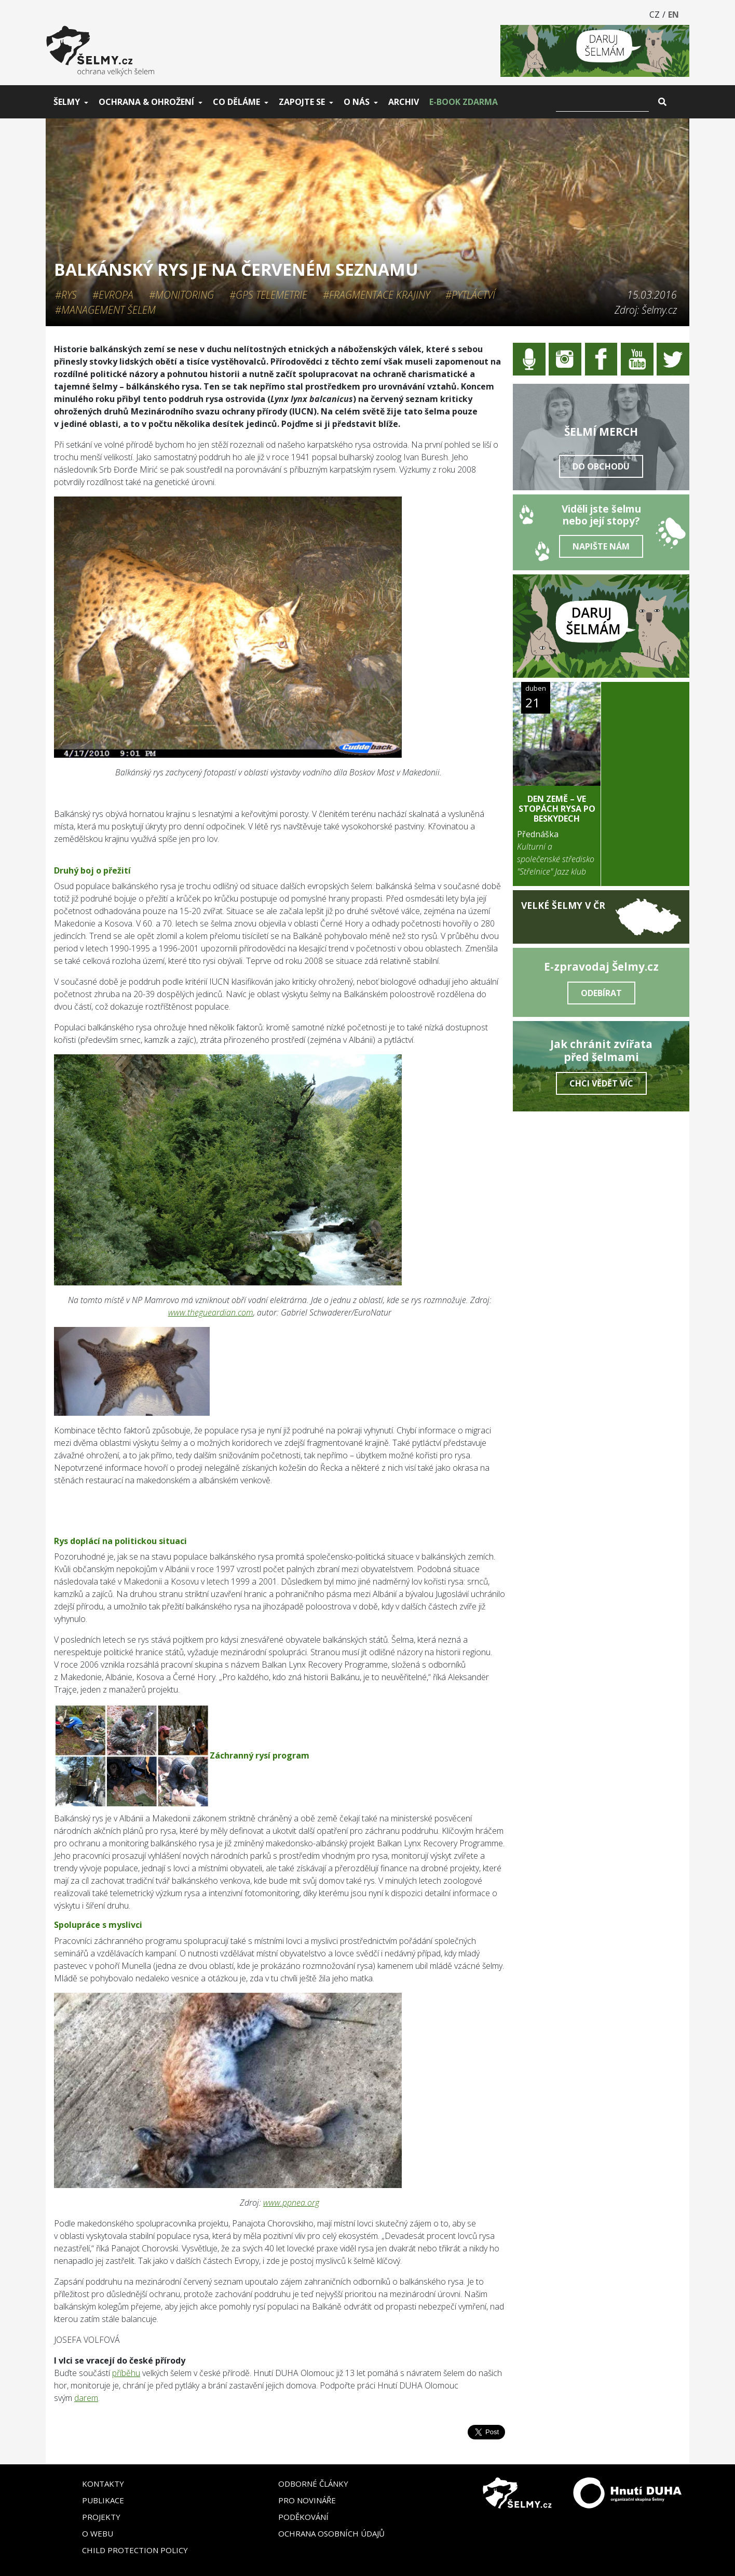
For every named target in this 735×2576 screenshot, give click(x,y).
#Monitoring (181, 295)
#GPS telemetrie (268, 295)
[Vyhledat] (602, 102)
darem (86, 2398)
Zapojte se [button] (302, 102)
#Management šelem (105, 310)
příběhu (126, 2373)
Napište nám (601, 546)
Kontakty (103, 2483)
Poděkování (303, 2517)
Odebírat (601, 993)
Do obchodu (601, 466)
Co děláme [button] (236, 102)
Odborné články (313, 2483)
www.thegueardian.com (210, 1312)
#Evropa (112, 295)
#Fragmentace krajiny (376, 295)
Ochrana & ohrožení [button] (146, 102)
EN (673, 14)
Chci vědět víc (601, 1083)
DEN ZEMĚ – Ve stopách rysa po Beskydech (557, 808)
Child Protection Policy (135, 2550)
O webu (97, 2533)
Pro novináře (307, 2500)
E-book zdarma (463, 102)
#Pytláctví (470, 295)
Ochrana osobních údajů (331, 2533)
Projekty (101, 2517)
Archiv (403, 102)
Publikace (103, 2500)
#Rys (66, 295)
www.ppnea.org (291, 2202)
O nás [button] (357, 102)
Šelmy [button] (66, 102)
